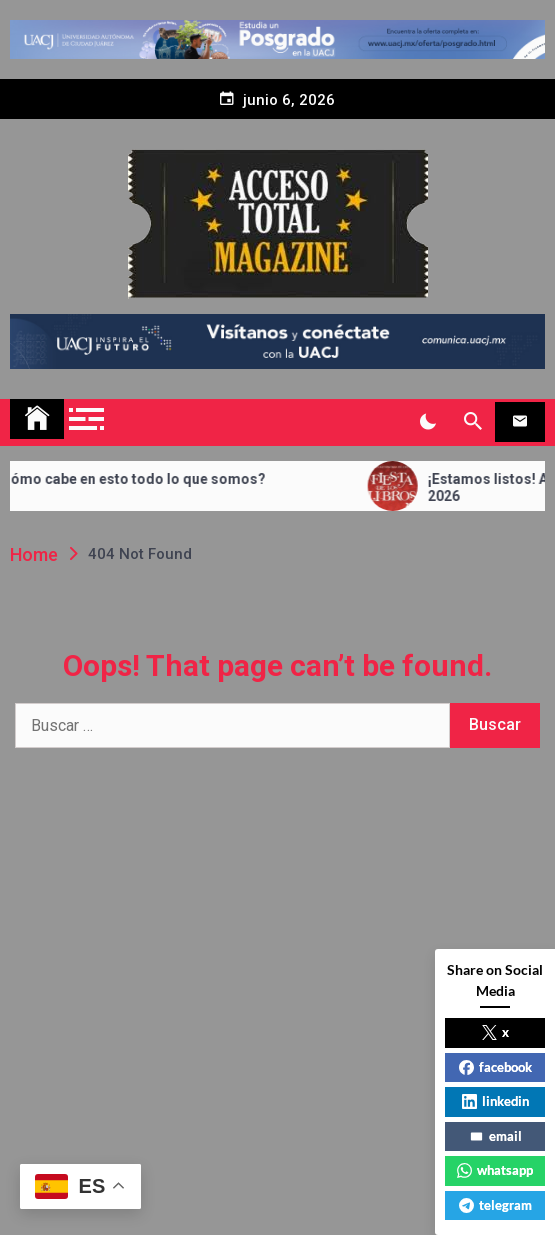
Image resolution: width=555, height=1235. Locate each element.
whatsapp (495, 1170)
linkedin (495, 1101)
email (495, 1136)
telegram (495, 1205)
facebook (495, 1067)
